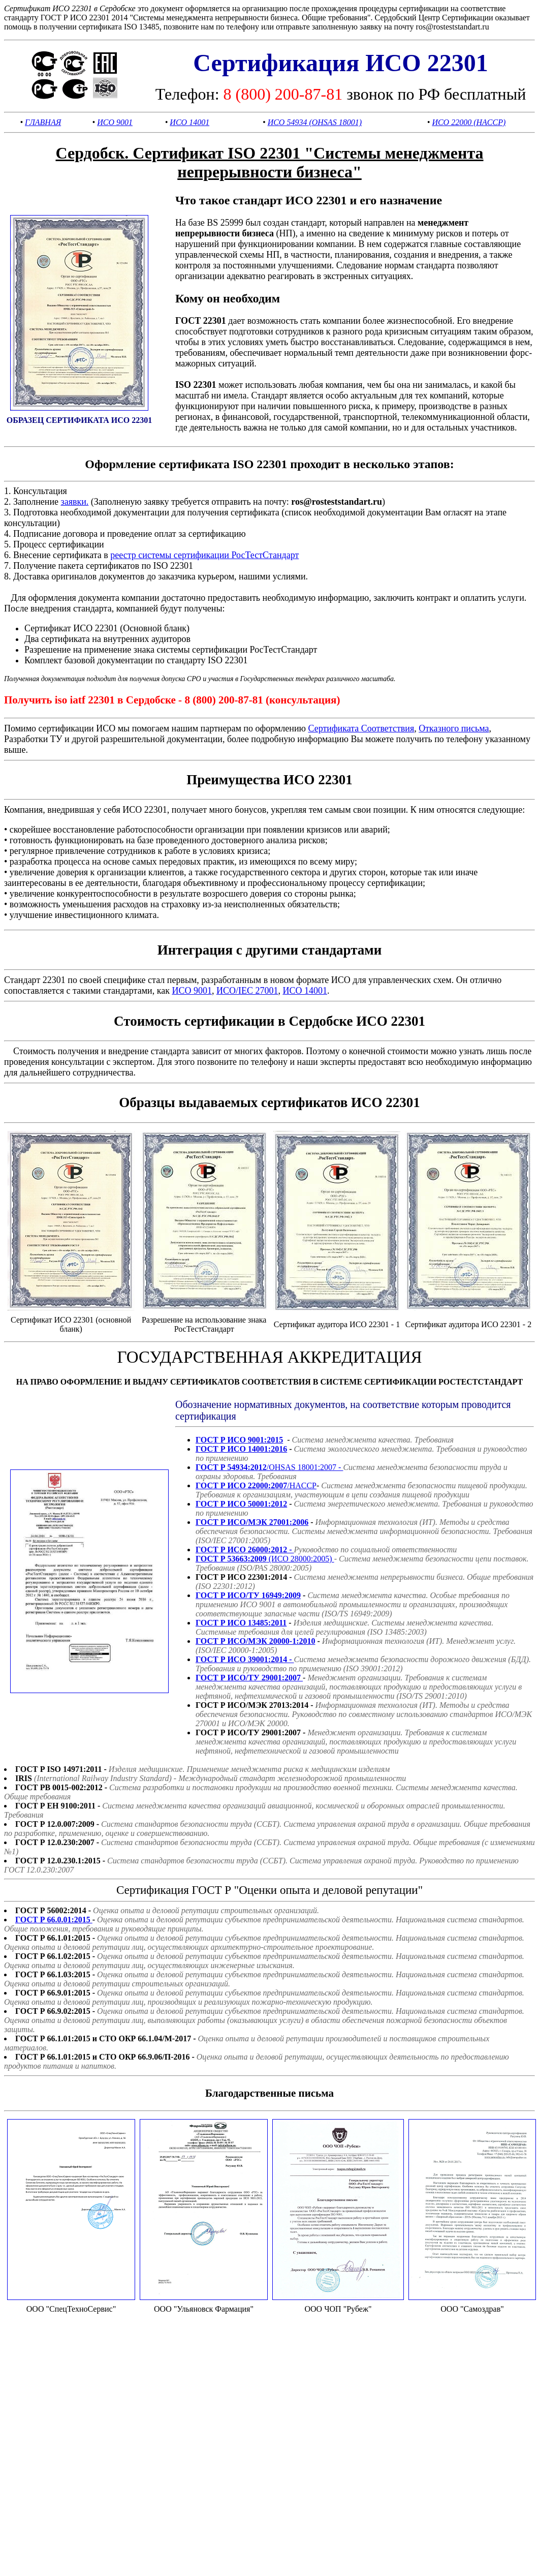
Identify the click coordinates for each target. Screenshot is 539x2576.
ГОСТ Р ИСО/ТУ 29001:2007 (249, 1677)
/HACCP (256, 1485)
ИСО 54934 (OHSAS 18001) (315, 122)
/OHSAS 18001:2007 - (269, 1467)
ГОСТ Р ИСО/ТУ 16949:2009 (248, 1595)
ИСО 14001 (189, 122)
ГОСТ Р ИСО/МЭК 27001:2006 (252, 1522)
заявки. (75, 502)
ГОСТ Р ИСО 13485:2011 (241, 1622)
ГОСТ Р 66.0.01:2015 (53, 1919)
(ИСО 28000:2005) (265, 1558)
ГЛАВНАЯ (43, 122)
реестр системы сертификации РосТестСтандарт (204, 555)
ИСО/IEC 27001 (247, 991)
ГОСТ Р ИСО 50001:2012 (241, 1503)
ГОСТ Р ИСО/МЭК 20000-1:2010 (255, 1641)
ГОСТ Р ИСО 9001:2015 (239, 1439)
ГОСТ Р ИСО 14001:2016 (241, 1449)
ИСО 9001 (115, 122)
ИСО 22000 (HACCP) (468, 122)
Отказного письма (454, 728)
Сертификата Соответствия (361, 728)
